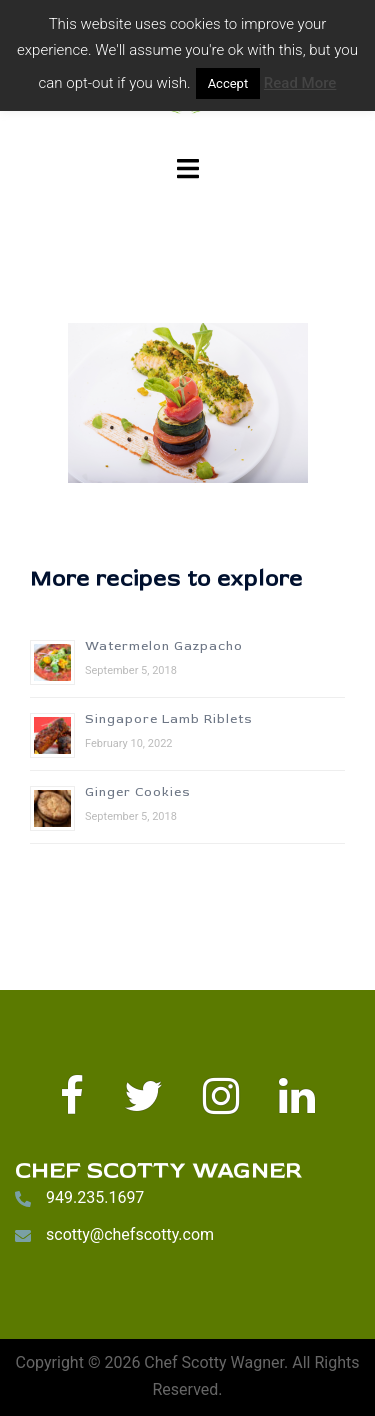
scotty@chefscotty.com (130, 1234)
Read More (300, 83)
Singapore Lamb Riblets (169, 719)
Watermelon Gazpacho (164, 646)
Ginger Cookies (138, 792)
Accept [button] (228, 83)
